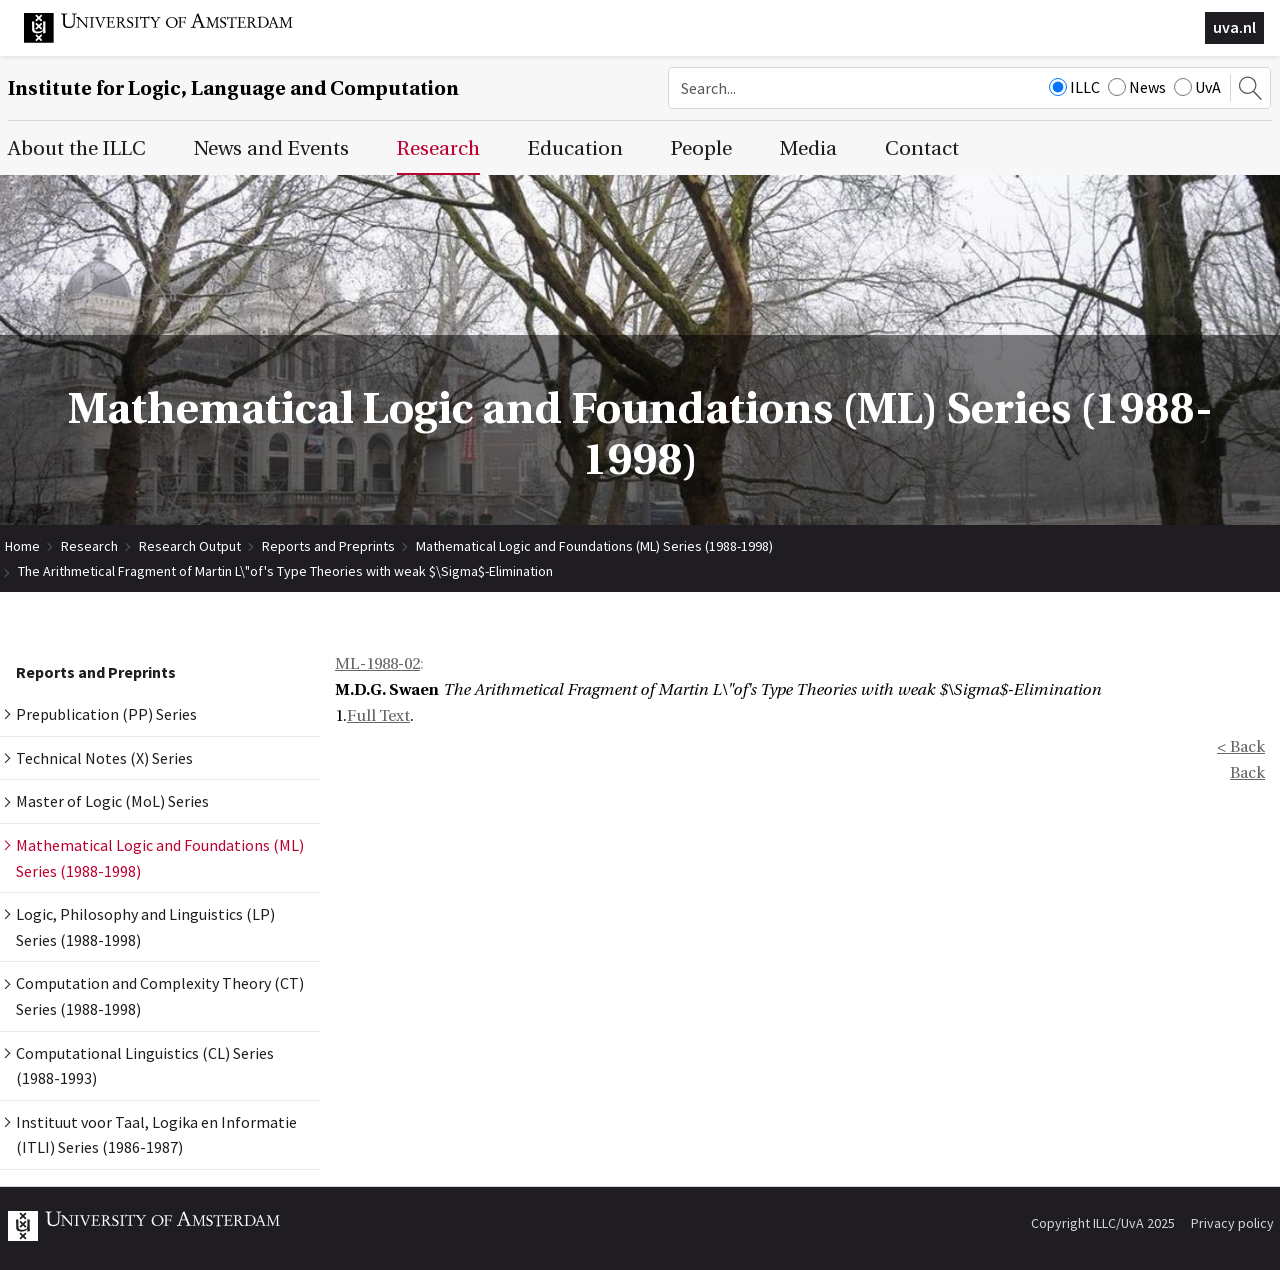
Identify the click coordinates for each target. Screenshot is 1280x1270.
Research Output (190, 546)
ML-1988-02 (377, 664)
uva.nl (1234, 27)
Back (1247, 773)
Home (22, 546)
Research (89, 546)
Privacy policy (1232, 1223)
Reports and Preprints (328, 546)
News (1137, 87)
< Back (1241, 747)
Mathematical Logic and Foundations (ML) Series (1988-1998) (594, 546)
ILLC (1074, 87)
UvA (1197, 87)
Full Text (378, 716)
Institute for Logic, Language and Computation (233, 88)
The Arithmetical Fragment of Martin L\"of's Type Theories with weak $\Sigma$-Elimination (285, 571)
